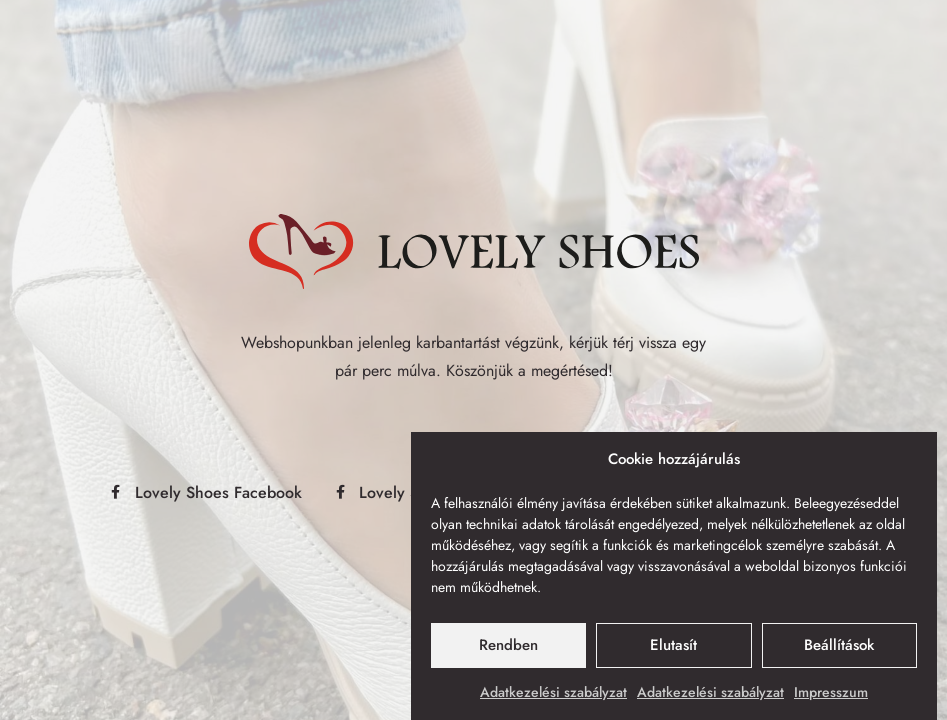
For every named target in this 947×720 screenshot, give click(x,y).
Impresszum (831, 692)
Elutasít (673, 646)
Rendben (508, 646)
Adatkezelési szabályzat (553, 692)
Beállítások (839, 646)
